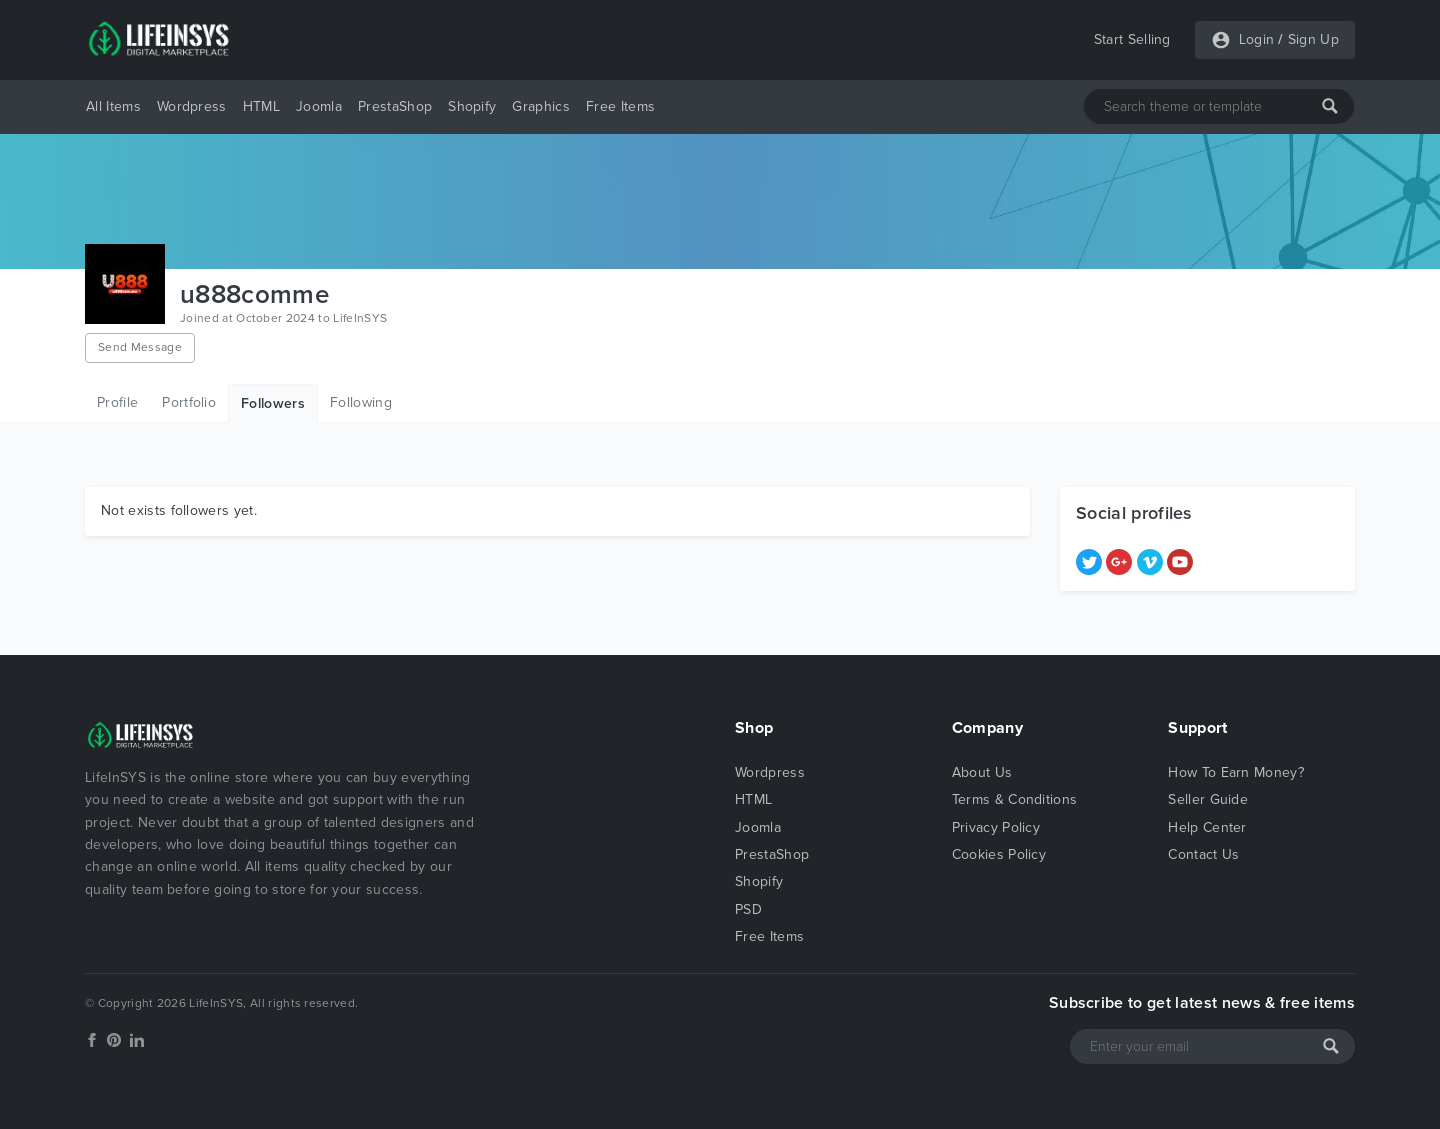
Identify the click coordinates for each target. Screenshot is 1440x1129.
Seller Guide (1208, 799)
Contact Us (1203, 854)
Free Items (620, 106)
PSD (748, 909)
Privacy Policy (996, 827)
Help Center (1207, 827)
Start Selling (1132, 39)
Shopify (472, 106)
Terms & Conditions (1015, 799)
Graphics (541, 106)
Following (361, 402)
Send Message (140, 347)
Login (1257, 39)
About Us (982, 772)
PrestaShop (395, 106)
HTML (261, 106)
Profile (117, 402)
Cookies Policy (999, 854)
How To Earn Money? (1236, 772)
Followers (273, 403)
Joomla (319, 106)
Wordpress (192, 106)
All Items (113, 106)
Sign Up (1313, 39)
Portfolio (189, 402)
